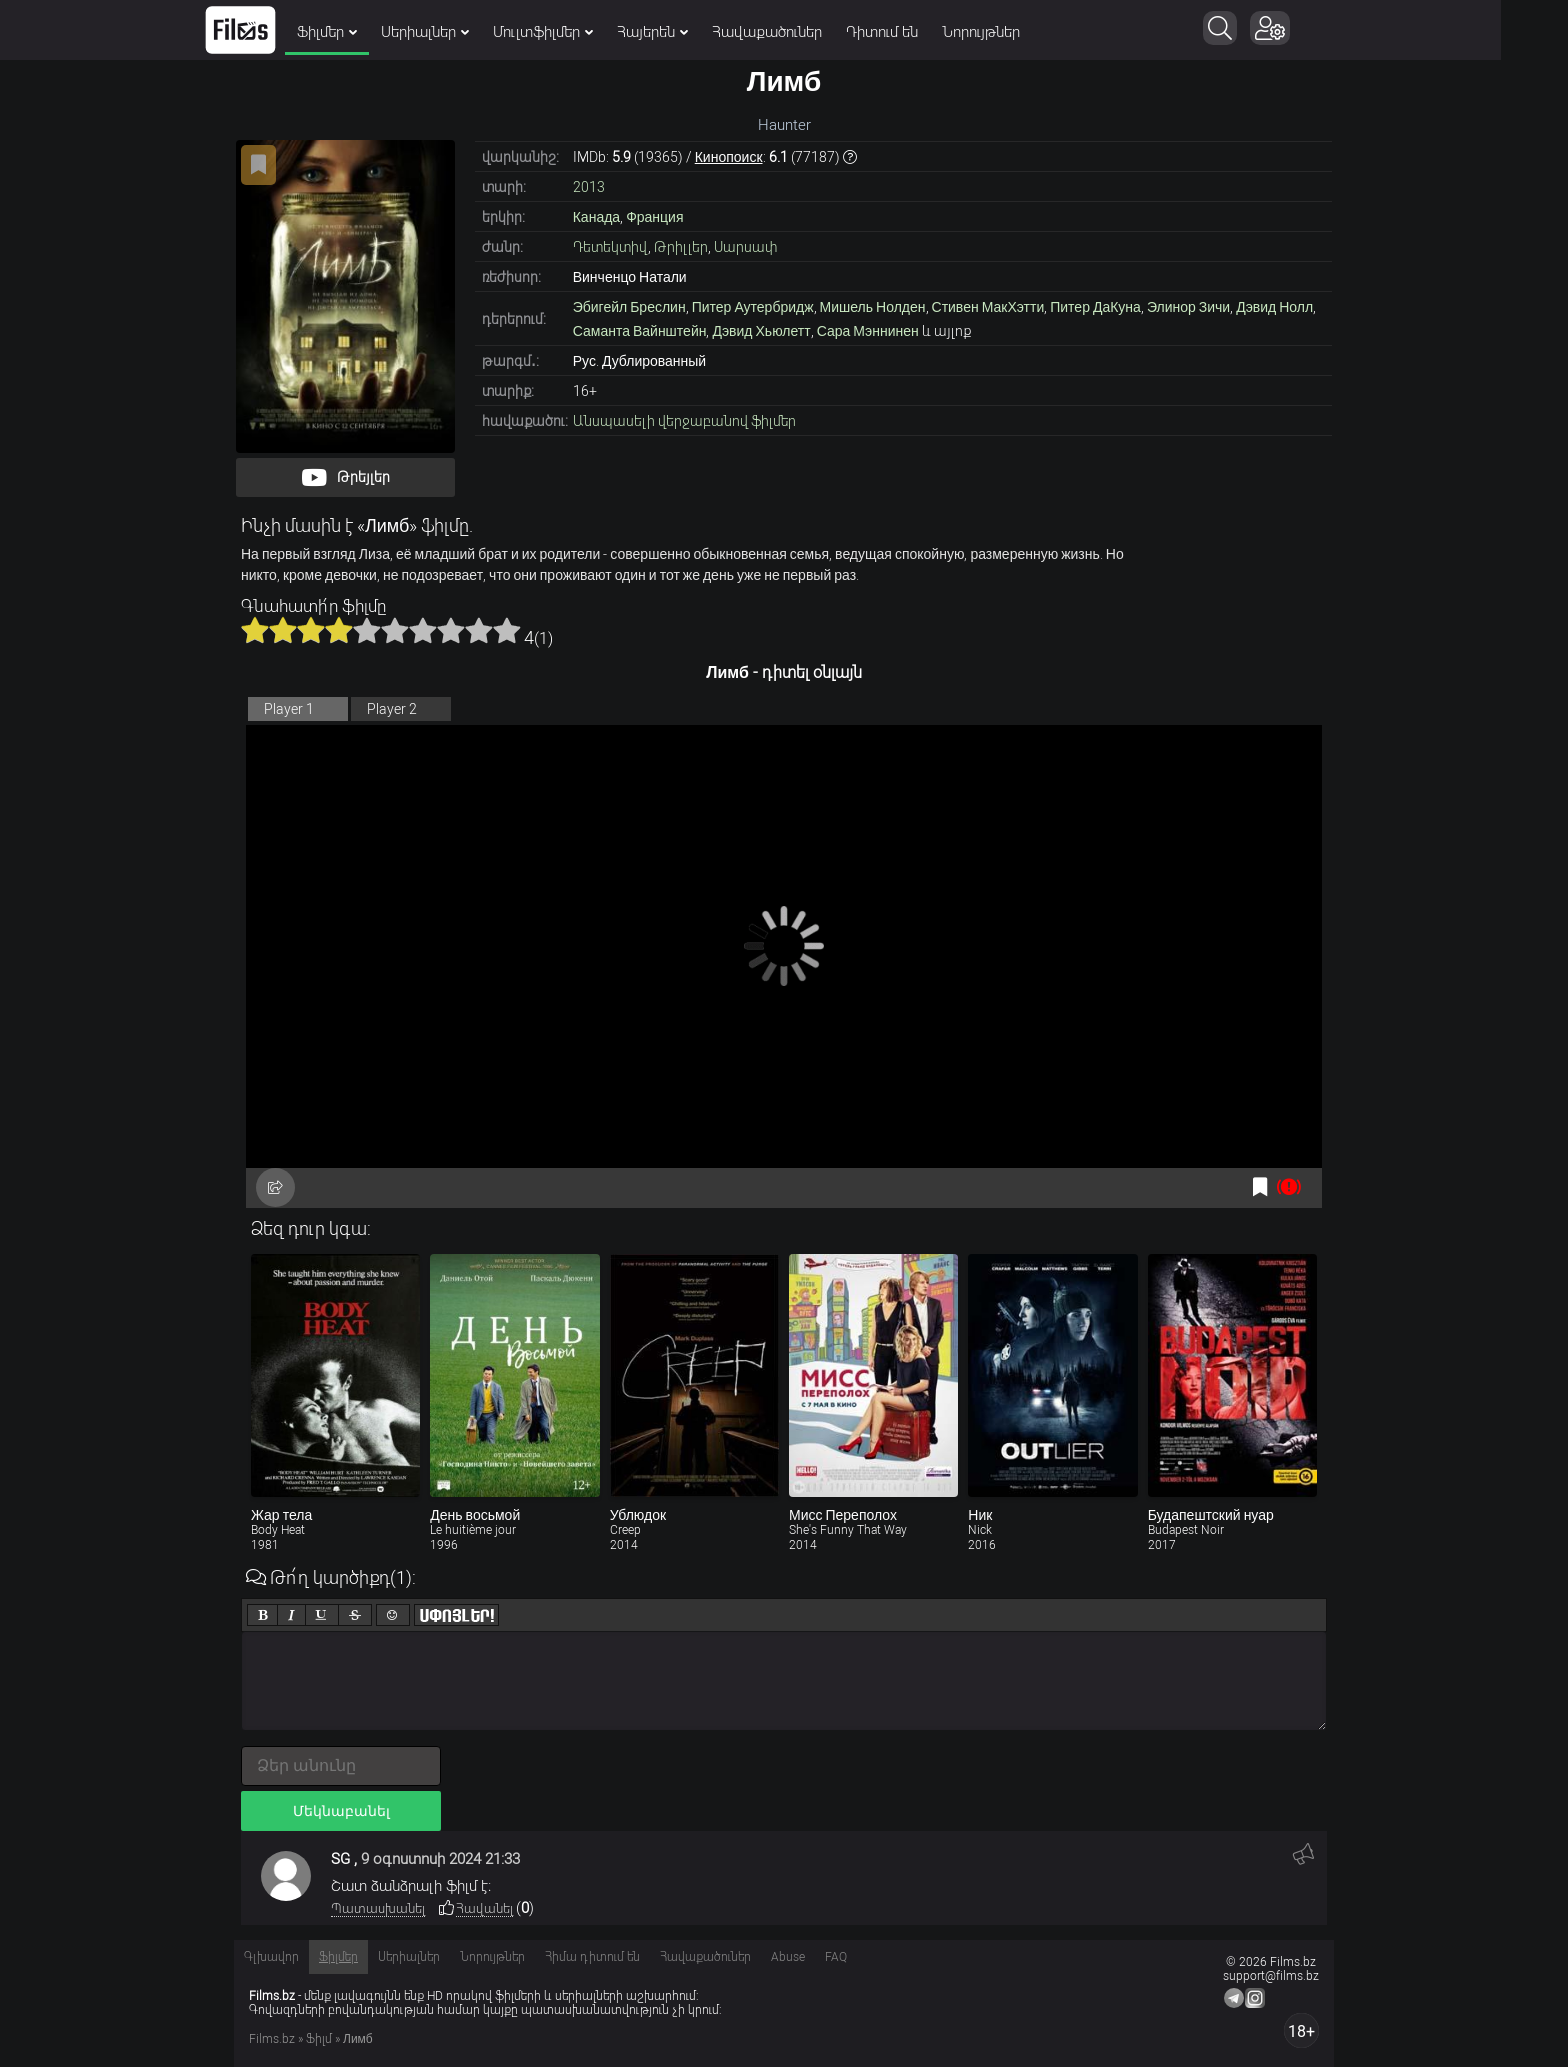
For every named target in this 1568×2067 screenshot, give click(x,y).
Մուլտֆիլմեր (577, 32)
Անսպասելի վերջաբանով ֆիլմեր (684, 421)
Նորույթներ (1015, 32)
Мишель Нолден (873, 307)
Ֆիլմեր (361, 32)
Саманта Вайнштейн (640, 331)
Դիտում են (916, 32)
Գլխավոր (271, 1957)
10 (507, 630)
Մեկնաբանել (341, 1811)
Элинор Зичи (1188, 307)
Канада (596, 217)
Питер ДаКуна (1095, 307)
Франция (654, 217)
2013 (589, 187)
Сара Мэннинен (868, 331)
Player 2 (392, 709)
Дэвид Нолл (1274, 307)
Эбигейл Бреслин (629, 307)
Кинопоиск (729, 157)
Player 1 (289, 709)
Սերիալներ (459, 32)
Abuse (788, 1957)
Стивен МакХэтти (988, 307)
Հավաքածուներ (801, 32)
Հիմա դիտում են (592, 1957)
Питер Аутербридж (753, 307)
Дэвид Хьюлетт (761, 331)
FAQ (836, 1957)
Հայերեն (686, 32)
